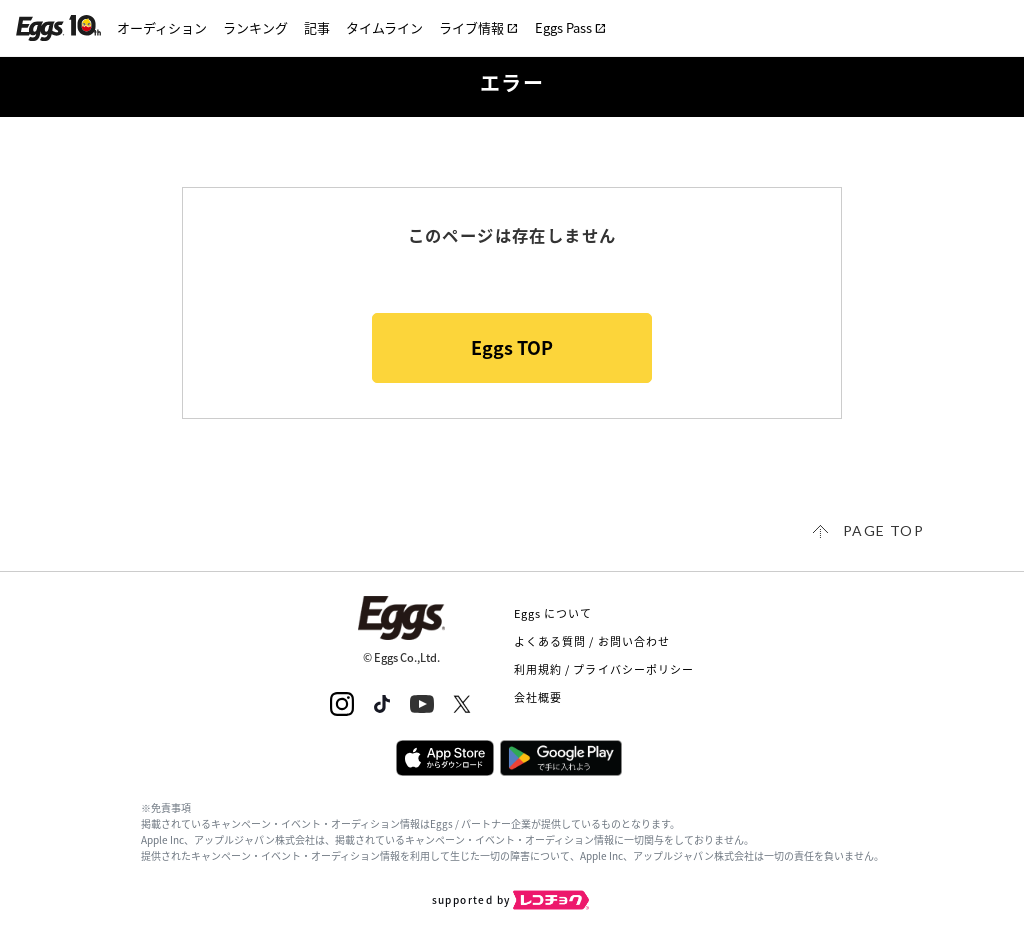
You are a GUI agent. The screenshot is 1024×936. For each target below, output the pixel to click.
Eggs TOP (512, 347)
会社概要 (538, 697)
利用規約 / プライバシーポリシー (604, 669)
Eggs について (553, 613)
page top (883, 530)
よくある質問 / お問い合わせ (592, 641)
